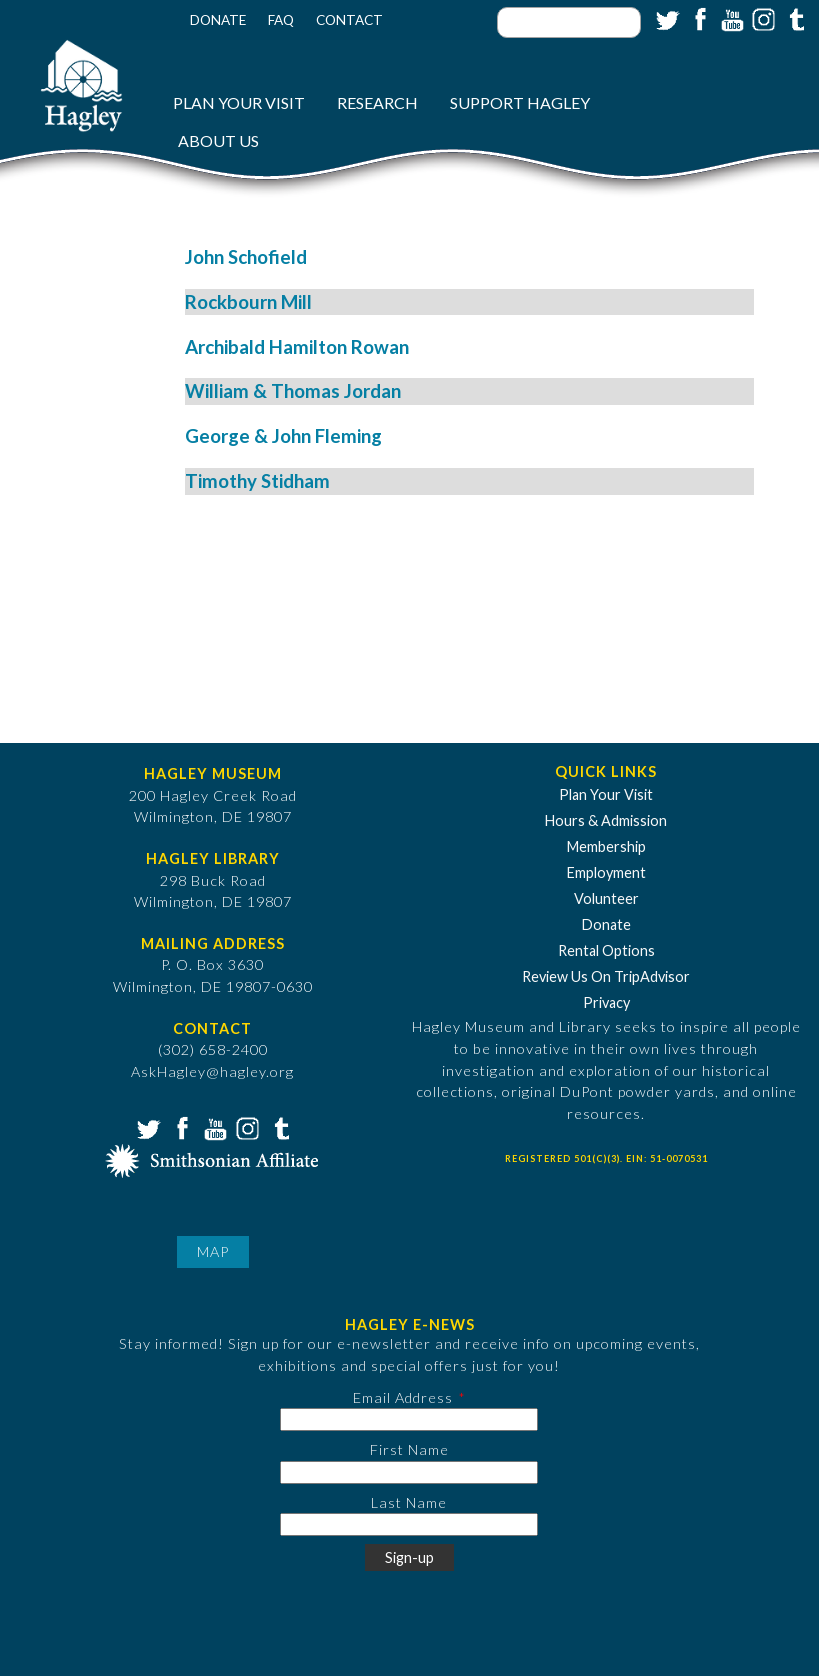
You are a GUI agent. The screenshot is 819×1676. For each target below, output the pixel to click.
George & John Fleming (283, 436)
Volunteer (606, 898)
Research (377, 102)
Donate (218, 20)
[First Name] (409, 1472)
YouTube (730, 18)
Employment (606, 872)
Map (213, 1251)
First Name (409, 1449)
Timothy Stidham (257, 481)
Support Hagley (520, 102)
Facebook (698, 18)
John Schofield (246, 257)
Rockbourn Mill (248, 302)
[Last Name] (409, 1524)
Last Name (409, 1502)
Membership (606, 846)
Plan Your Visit (239, 102)
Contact (349, 20)
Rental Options (606, 950)
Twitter (666, 18)
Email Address (403, 1397)
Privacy (606, 1002)
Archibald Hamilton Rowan (297, 347)
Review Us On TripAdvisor (606, 976)
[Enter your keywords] (569, 22)
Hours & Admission (606, 820)
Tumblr (794, 18)
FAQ (281, 20)
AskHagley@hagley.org (212, 1071)
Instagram (762, 18)
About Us (218, 140)
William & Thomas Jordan (293, 391)
